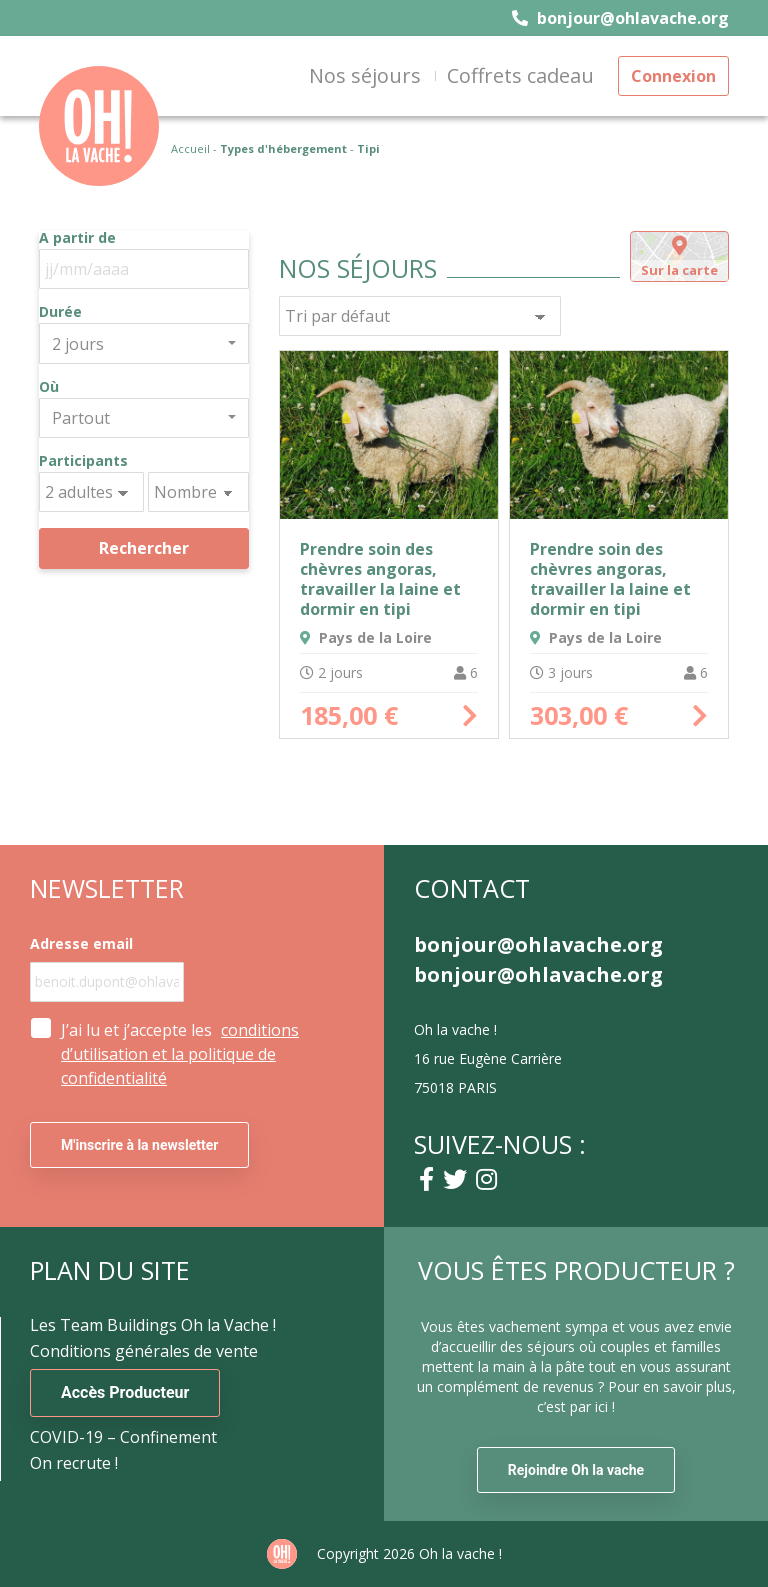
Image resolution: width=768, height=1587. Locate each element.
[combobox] (144, 343)
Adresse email (81, 944)
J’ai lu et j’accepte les (180, 1054)
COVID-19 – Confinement (123, 1437)
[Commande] (420, 316)
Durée (60, 312)
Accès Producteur (125, 1392)
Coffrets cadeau (520, 75)
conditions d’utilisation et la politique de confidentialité (180, 1054)
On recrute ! (74, 1463)
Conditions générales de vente (144, 1351)
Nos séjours (365, 75)
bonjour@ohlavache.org (620, 18)
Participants (83, 461)
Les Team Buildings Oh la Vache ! (153, 1325)
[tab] (679, 256)
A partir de (77, 238)
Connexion (673, 76)
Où (49, 387)
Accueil (190, 148)
